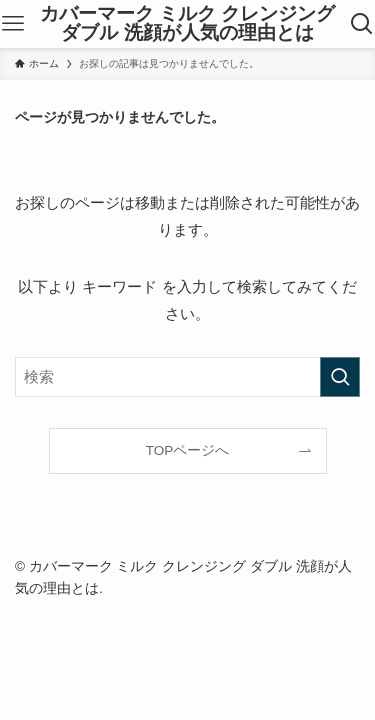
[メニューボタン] (13, 24)
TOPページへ (188, 450)
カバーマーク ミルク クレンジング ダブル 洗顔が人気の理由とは (187, 24)
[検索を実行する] (340, 377)
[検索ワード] (187, 377)
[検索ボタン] (361, 24)
